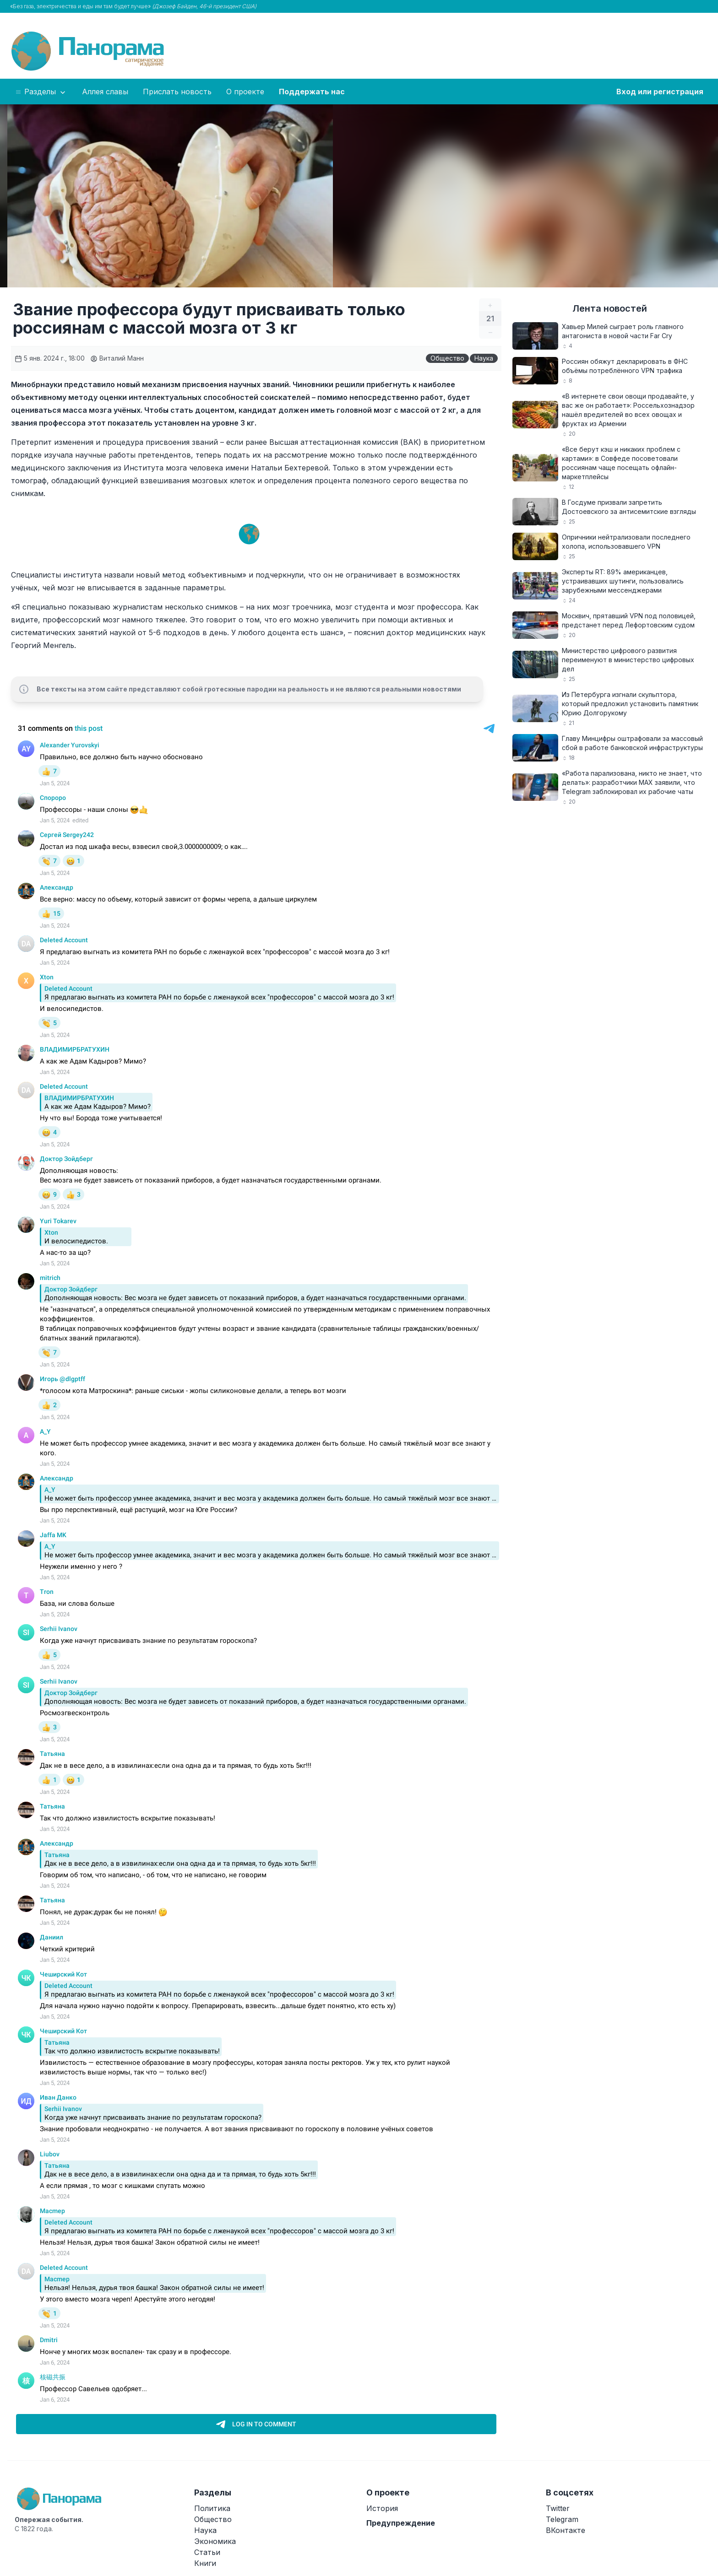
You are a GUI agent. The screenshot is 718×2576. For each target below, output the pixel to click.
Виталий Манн (117, 358)
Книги (205, 2563)
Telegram (562, 2519)
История (382, 2508)
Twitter (558, 2508)
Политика (212, 2508)
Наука (483, 358)
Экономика (215, 2541)
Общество (447, 358)
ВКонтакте (565, 2530)
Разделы (41, 92)
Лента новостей (609, 308)
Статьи (207, 2552)
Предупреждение (400, 2522)
